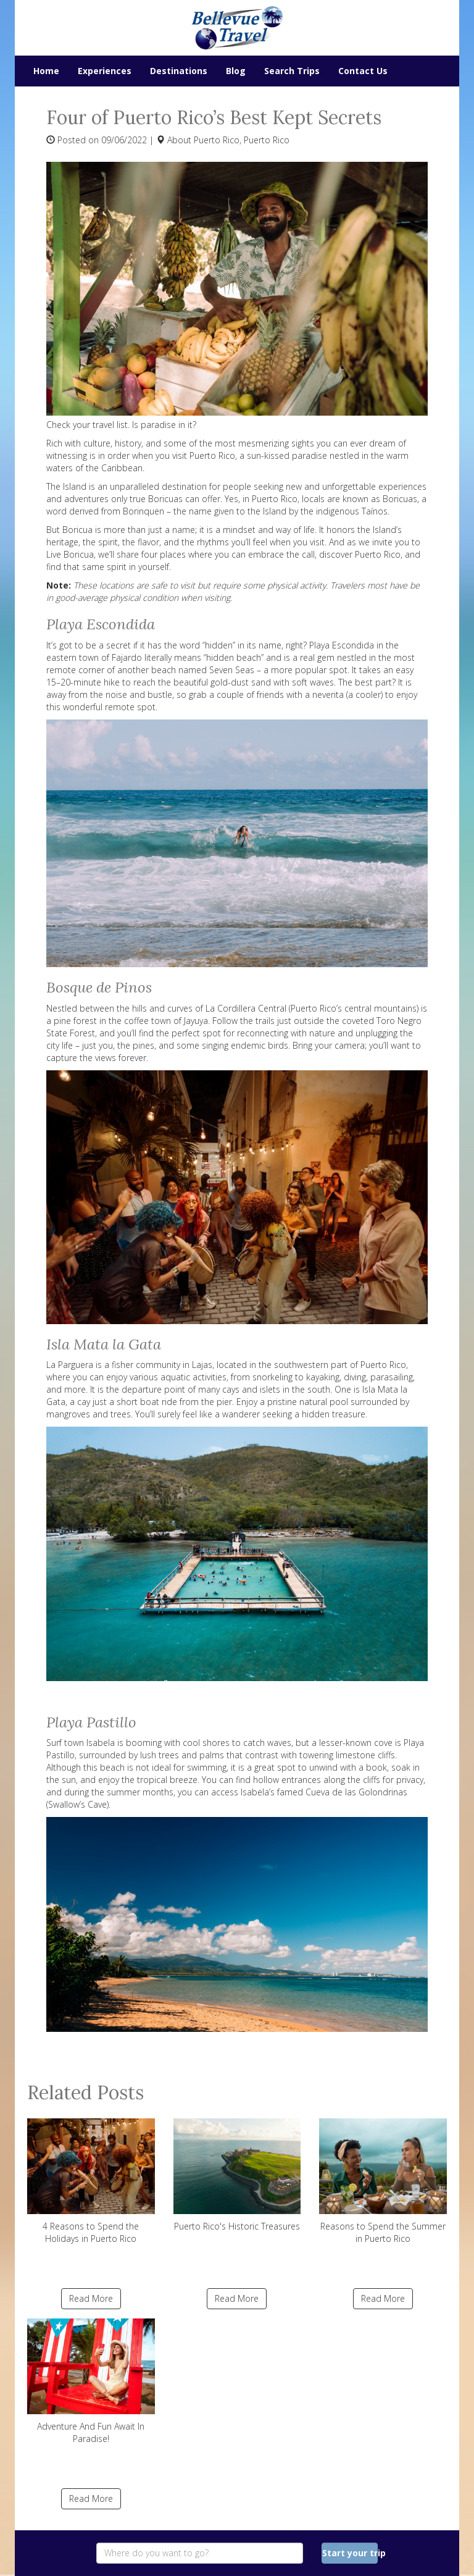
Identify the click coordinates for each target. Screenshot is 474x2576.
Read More (91, 2298)
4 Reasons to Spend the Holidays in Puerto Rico (91, 2181)
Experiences (104, 71)
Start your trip (350, 2553)
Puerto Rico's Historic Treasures (237, 2175)
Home (46, 71)
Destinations (178, 71)
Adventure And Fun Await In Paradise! (91, 2381)
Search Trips (292, 71)
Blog (236, 71)
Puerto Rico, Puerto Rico (241, 140)
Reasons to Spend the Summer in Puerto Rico (383, 2181)
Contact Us (363, 71)
